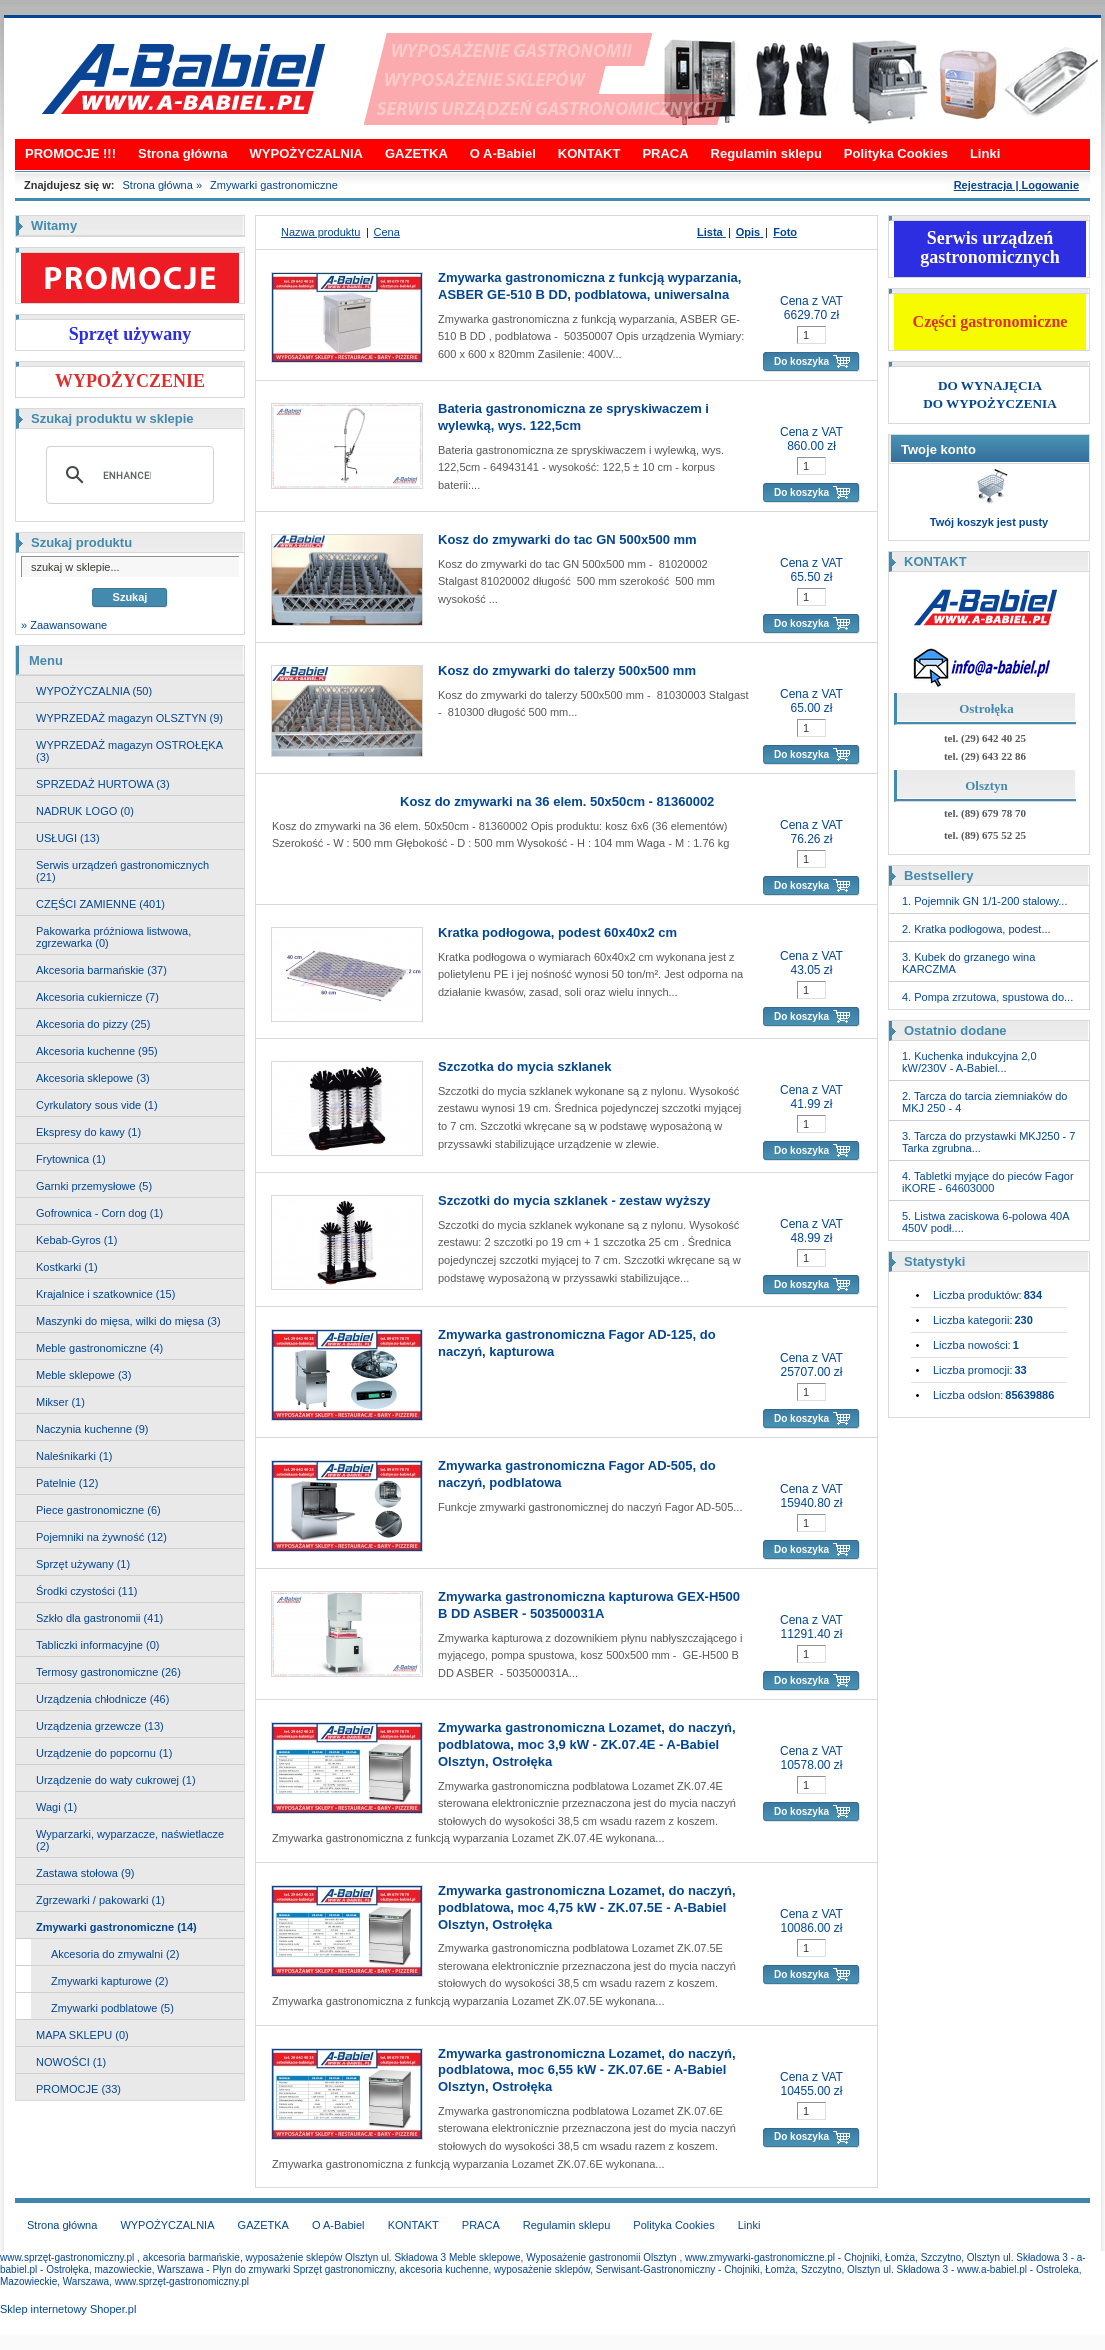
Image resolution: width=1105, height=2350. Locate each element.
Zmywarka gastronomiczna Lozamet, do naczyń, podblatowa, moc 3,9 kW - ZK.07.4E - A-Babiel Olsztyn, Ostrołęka (587, 1744)
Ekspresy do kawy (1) (88, 1132)
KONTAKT (589, 153)
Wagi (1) (56, 1807)
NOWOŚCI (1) (71, 2062)
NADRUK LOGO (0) (85, 811)
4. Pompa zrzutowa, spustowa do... (987, 997)
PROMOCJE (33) (78, 2089)
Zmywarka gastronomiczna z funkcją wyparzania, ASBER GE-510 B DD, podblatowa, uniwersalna (589, 286)
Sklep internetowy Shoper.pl (68, 2309)
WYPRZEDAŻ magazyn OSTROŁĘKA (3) (129, 751)
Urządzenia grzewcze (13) (100, 1726)
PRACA (665, 153)
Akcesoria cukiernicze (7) (97, 997)
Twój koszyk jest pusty (989, 522)
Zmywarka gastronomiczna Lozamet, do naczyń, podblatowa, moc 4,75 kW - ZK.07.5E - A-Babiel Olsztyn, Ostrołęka (587, 1907)
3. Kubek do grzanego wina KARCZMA (968, 963)
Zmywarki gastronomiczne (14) (116, 1927)
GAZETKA (416, 153)
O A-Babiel (503, 153)
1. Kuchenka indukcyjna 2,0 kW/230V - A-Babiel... (969, 1062)
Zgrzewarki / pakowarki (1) (100, 1900)
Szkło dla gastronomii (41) (99, 1618)
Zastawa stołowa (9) (85, 1873)
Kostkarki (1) (67, 1267)
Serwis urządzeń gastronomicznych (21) (122, 871)
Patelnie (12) (67, 1483)
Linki (985, 153)
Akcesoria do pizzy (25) (93, 1024)
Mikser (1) (60, 1402)
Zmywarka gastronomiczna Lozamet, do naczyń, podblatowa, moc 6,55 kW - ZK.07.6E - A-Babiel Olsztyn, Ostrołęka (587, 2070)
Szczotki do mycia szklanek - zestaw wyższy (574, 1200)
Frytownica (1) (71, 1159)
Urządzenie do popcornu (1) (104, 1753)
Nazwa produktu (321, 232)
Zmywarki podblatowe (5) (112, 2008)
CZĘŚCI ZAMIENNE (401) (100, 904)
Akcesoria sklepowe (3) (93, 1078)
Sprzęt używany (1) (83, 1564)
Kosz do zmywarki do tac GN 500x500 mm (567, 539)
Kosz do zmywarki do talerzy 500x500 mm (567, 670)
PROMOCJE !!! (70, 153)
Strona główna (183, 153)
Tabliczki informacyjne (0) (97, 1645)
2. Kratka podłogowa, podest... (976, 929)
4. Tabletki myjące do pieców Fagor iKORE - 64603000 (988, 1182)
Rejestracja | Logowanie (1016, 185)
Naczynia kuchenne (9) (92, 1429)
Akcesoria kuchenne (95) (97, 1051)
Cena (387, 232)
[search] (127, 475)
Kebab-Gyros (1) (76, 1240)
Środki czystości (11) (86, 1591)
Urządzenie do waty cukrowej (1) (116, 1780)
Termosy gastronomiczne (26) (108, 1672)
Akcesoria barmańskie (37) (101, 970)
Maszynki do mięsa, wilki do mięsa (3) (128, 1321)
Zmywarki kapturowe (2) (109, 1981)
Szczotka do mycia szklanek (524, 1066)
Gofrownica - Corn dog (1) (99, 1213)
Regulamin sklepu (766, 153)
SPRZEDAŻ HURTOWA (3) (103, 784)
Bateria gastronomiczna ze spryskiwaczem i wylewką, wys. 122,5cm (573, 417)
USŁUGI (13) (68, 838)
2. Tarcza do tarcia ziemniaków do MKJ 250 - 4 (985, 1102)
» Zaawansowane (64, 625)
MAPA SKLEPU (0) (82, 2035)
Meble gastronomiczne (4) (99, 1348)
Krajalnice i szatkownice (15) (105, 1294)
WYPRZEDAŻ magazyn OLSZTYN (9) (129, 718)
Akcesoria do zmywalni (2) (115, 1954)
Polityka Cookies (896, 153)
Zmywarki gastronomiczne (274, 185)
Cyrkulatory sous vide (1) (97, 1105)
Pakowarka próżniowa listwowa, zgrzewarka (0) (113, 937)
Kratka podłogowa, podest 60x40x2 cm (557, 932)
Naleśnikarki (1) (74, 1456)
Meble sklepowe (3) (83, 1375)
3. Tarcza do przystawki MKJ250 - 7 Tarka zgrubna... (988, 1142)
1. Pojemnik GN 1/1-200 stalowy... (984, 901)
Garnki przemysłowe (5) (94, 1186)
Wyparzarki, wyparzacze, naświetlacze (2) (130, 1840)
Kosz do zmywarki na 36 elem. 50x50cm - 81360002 (557, 801)
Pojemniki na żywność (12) (101, 1537)
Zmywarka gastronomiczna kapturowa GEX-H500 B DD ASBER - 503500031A (589, 1605)
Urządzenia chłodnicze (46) (102, 1699)
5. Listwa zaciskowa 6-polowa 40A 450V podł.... (985, 1222)
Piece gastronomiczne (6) (98, 1510)
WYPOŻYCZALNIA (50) (94, 691)
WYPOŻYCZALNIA (306, 153)
